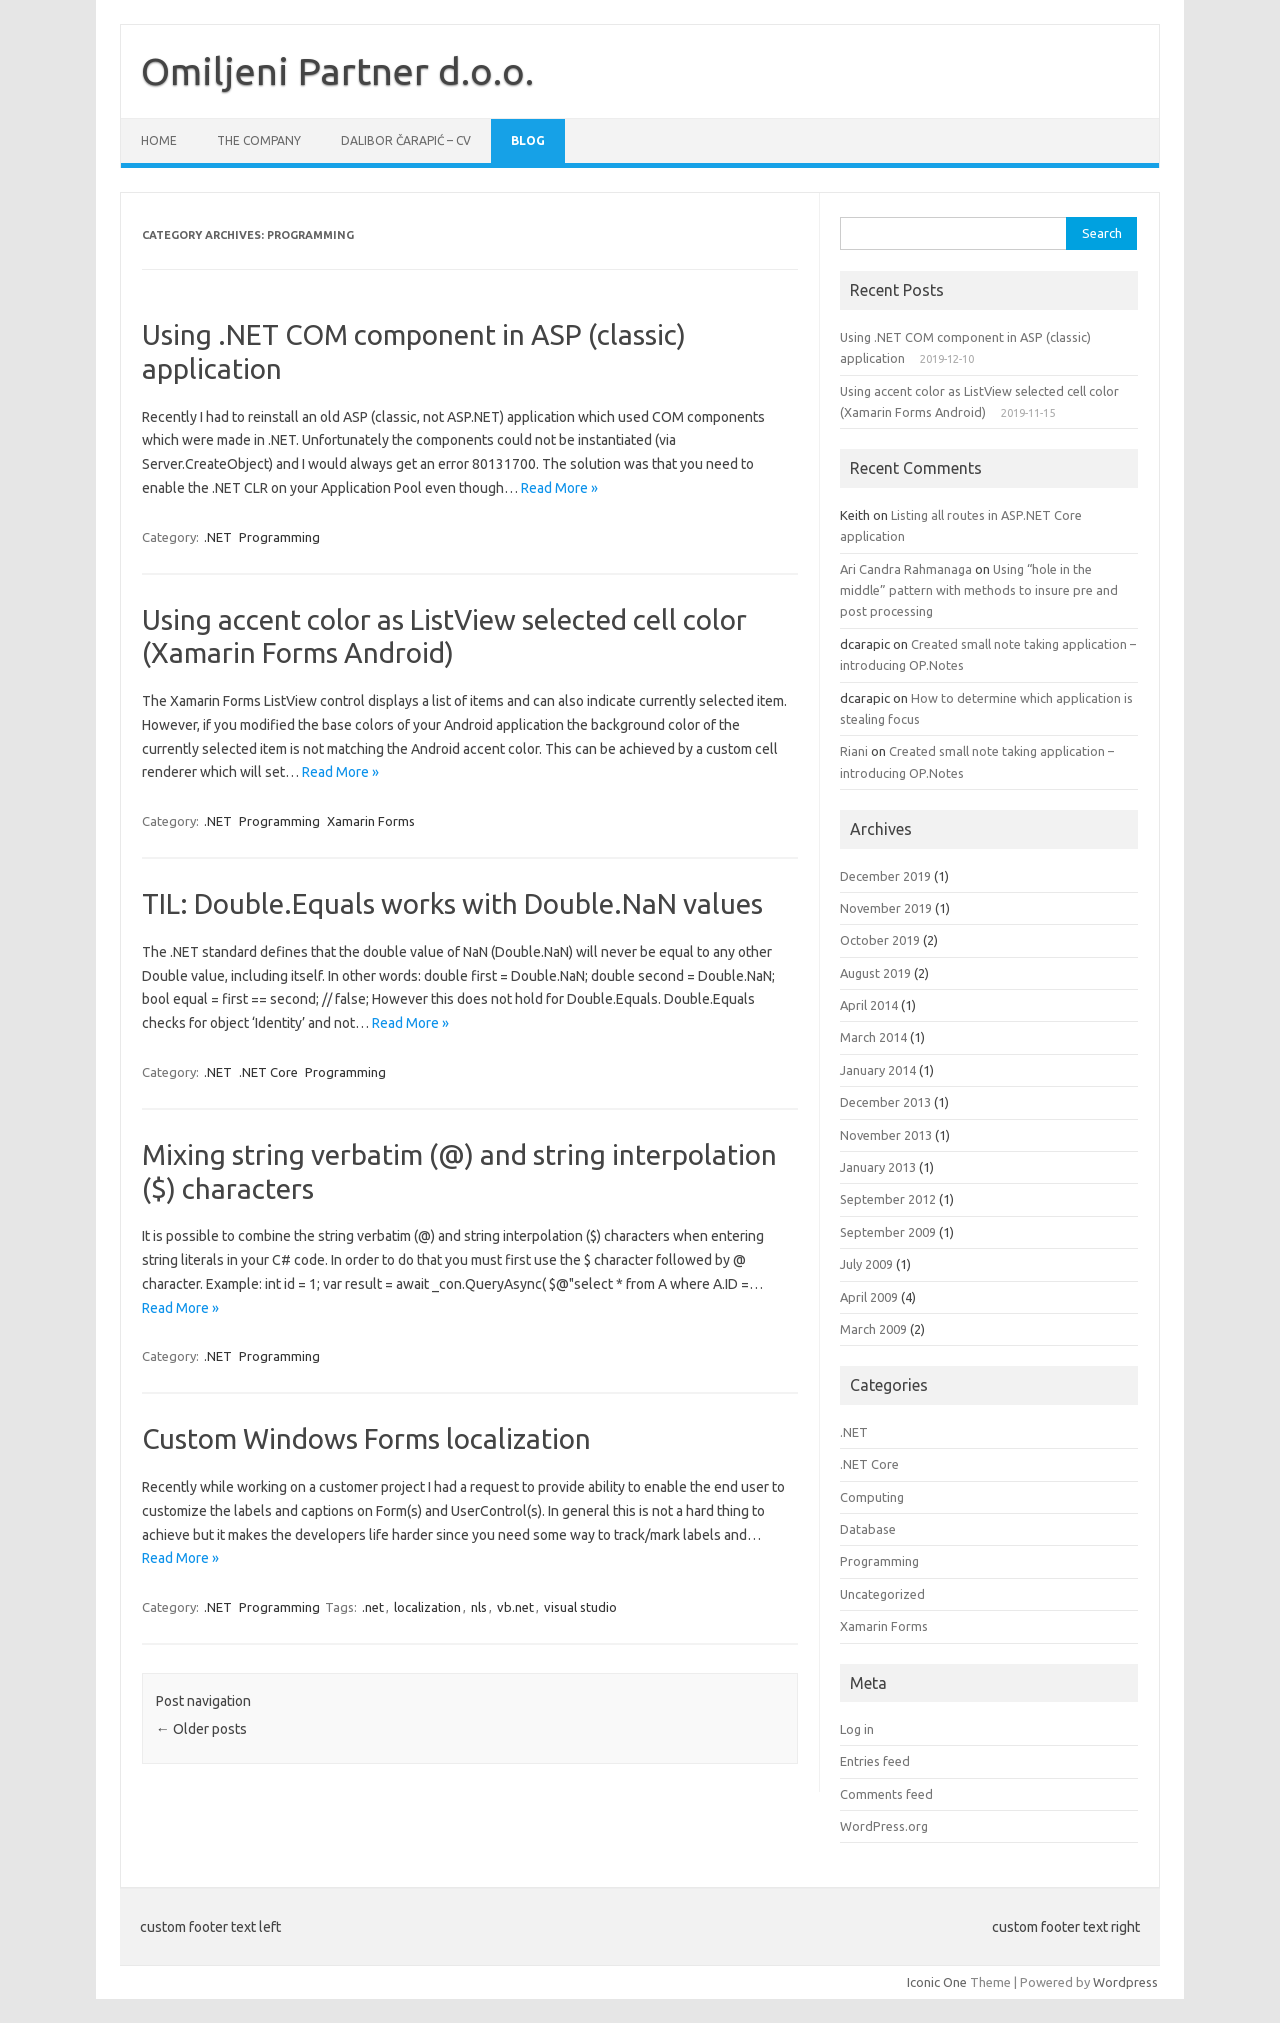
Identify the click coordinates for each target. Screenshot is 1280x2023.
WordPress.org (884, 1826)
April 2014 (869, 1005)
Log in (857, 1729)
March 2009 (873, 1329)
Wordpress (1125, 1982)
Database (868, 1529)
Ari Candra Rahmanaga (906, 569)
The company (259, 140)
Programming (279, 537)
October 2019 (880, 940)
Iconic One (937, 1982)
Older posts (201, 1729)
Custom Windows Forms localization (366, 1438)
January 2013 (878, 1167)
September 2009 (888, 1232)
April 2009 (869, 1297)
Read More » (559, 488)
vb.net (515, 1607)
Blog (528, 140)
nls (479, 1607)
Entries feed (875, 1761)
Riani (854, 751)
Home (159, 140)
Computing (872, 1497)
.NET (218, 537)
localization (427, 1607)
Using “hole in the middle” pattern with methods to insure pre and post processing (979, 590)
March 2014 (873, 1037)
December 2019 (885, 876)
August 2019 (875, 973)
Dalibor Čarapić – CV (406, 140)
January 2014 (878, 1070)
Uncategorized (882, 1594)
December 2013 (885, 1102)
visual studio (580, 1607)
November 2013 (886, 1135)
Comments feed (886, 1794)
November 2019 (886, 908)
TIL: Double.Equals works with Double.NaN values (452, 903)
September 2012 (888, 1199)
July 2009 (866, 1264)
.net (373, 1607)
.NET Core (268, 1072)
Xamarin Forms (371, 821)
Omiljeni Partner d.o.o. (337, 71)
